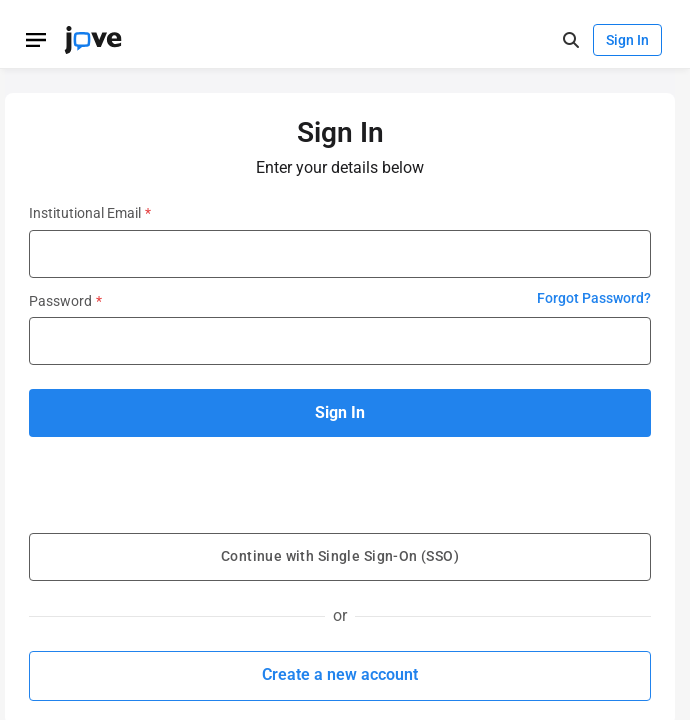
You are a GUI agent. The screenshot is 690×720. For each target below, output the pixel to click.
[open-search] (570, 40)
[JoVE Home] (93, 40)
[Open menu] (36, 40)
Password (65, 301)
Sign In (627, 40)
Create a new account (340, 674)
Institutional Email (90, 213)
